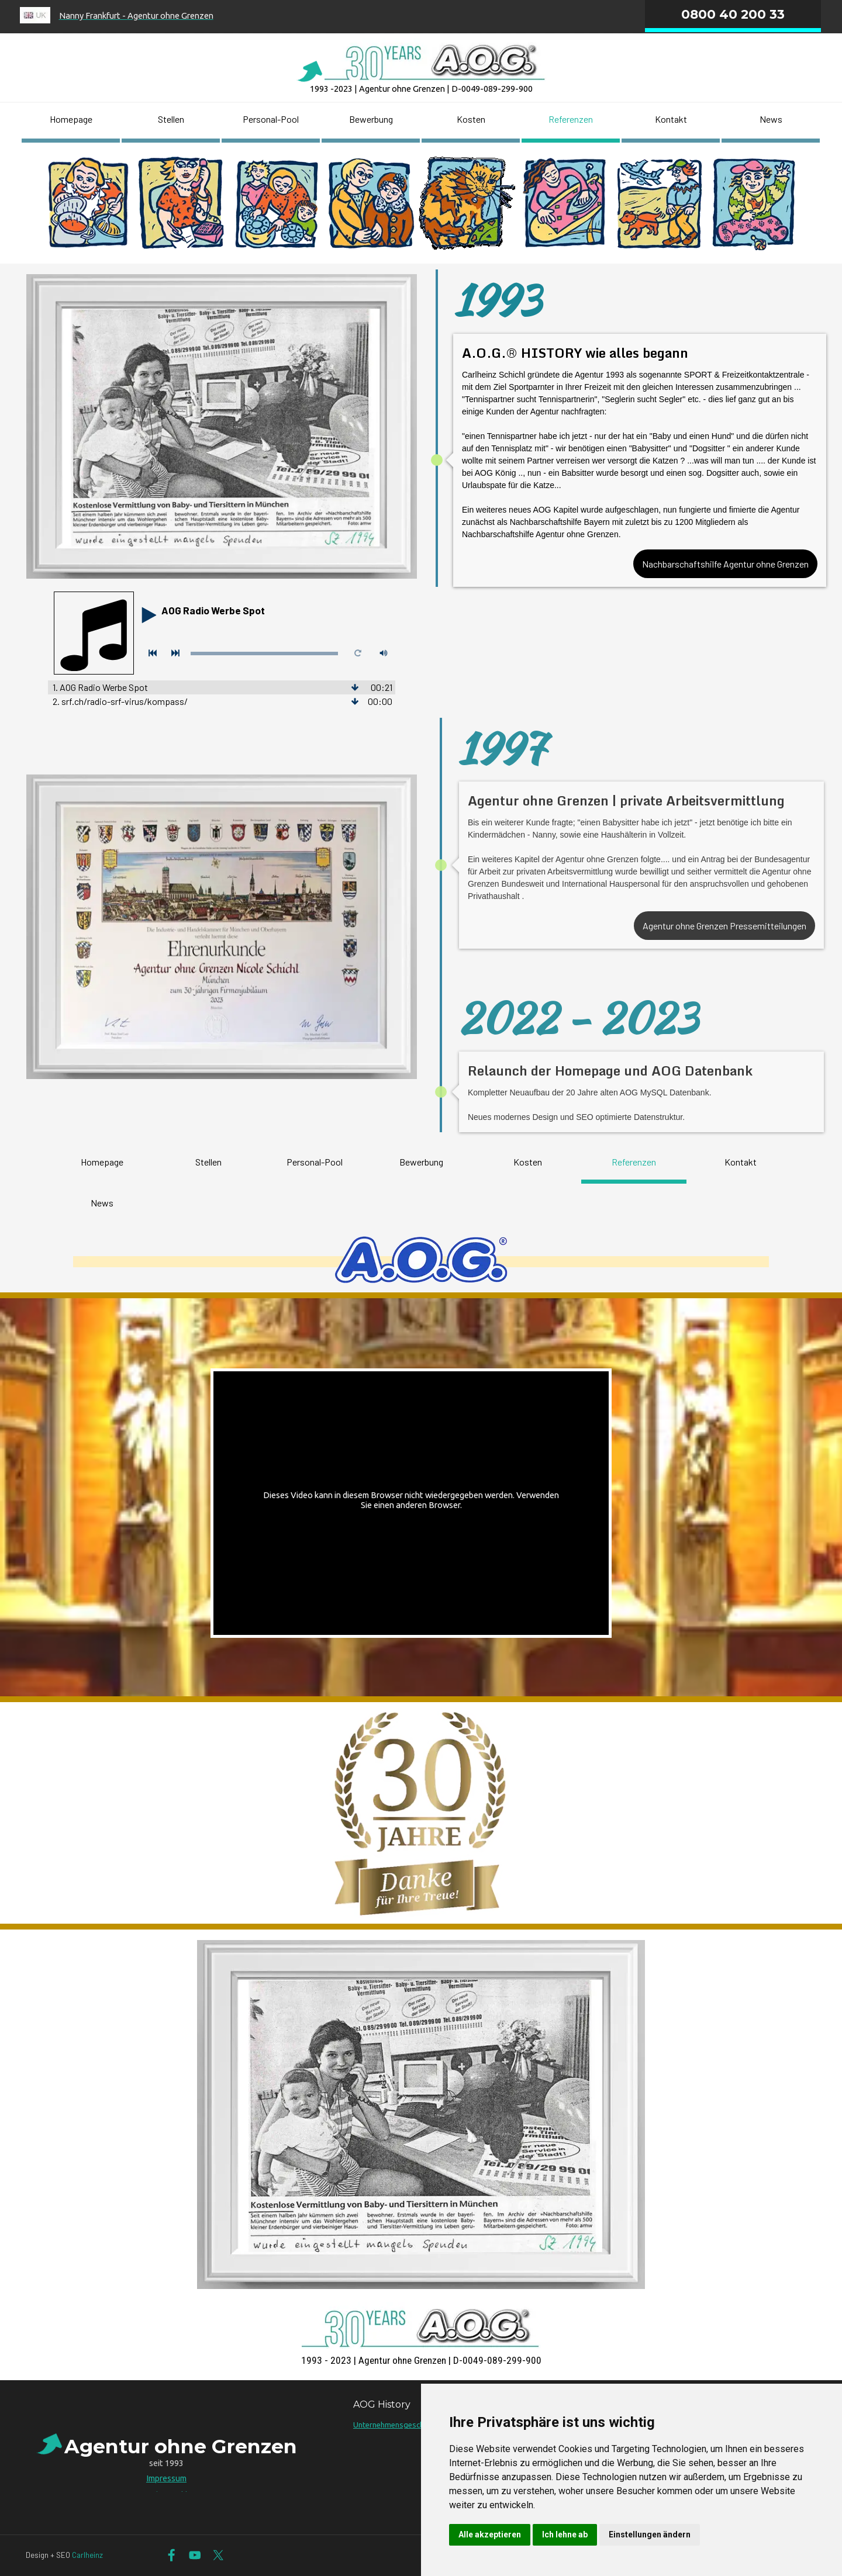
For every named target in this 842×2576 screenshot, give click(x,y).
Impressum (166, 2478)
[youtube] (195, 2555)
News (771, 119)
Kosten (471, 119)
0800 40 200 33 (733, 14)
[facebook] (171, 2555)
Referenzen (570, 119)
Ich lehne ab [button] (565, 2534)
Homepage (71, 119)
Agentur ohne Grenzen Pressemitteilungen (729, 925)
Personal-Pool (271, 119)
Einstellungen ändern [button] (650, 2534)
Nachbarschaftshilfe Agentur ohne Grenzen (725, 563)
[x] (218, 2555)
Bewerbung (371, 119)
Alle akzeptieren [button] (489, 2534)
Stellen (171, 119)
